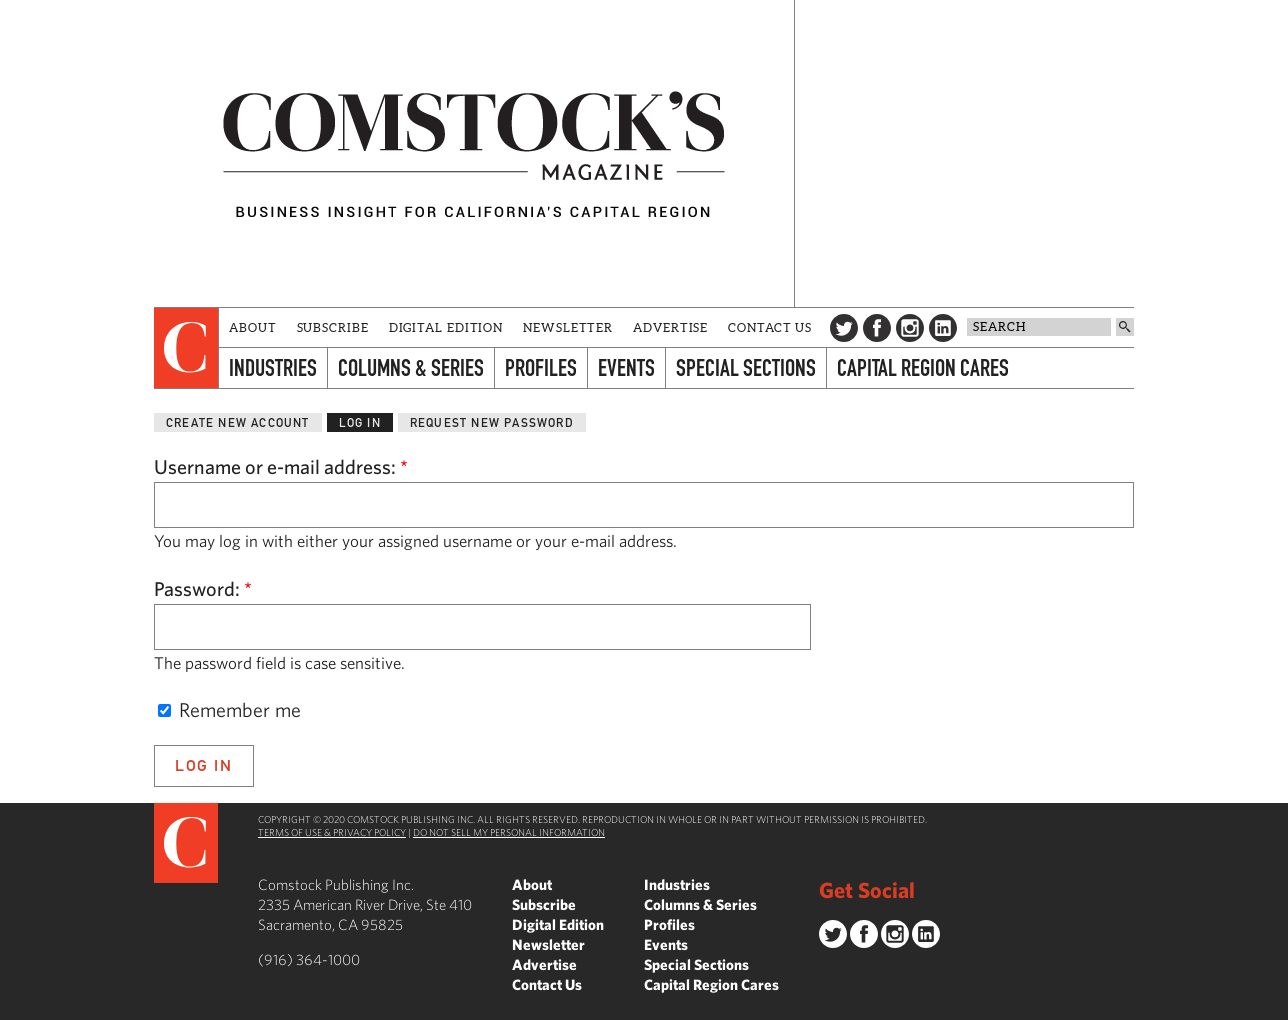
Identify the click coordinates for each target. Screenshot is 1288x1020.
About (253, 327)
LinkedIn (943, 328)
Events (626, 367)
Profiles (541, 367)
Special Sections (746, 367)
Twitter (844, 328)
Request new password (492, 422)
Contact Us (770, 327)
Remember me (229, 709)
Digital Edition (446, 327)
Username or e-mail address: (281, 466)
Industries (273, 367)
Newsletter (568, 327)
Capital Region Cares (923, 367)
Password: (203, 588)
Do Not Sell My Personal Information (509, 832)
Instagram (910, 328)
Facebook (877, 328)
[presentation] (186, 348)
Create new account (238, 422)
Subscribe (333, 327)
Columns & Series (411, 367)
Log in (360, 422)
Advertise (670, 327)
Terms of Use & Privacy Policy (332, 832)
